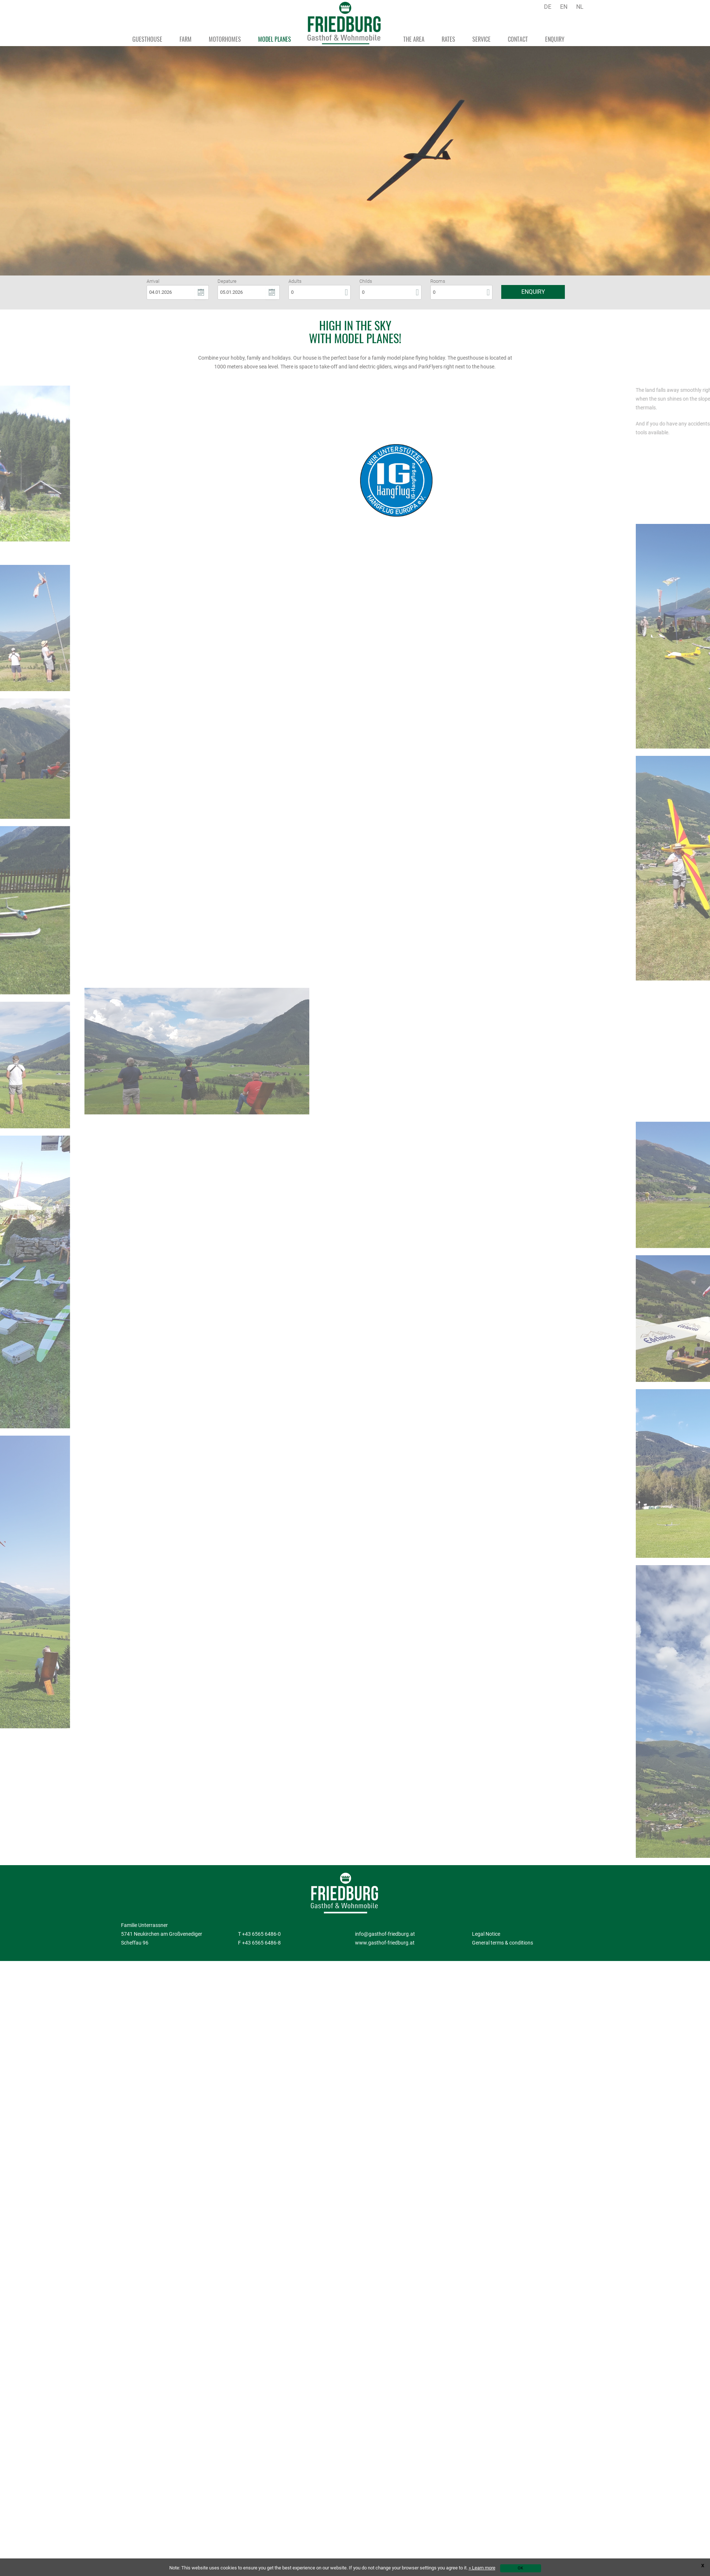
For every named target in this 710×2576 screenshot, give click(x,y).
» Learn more (482, 2568)
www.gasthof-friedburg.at (385, 1943)
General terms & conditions (502, 1943)
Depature (227, 281)
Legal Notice (486, 1934)
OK (520, 2568)
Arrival (153, 281)
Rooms (437, 281)
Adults (295, 281)
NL (580, 6)
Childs (365, 281)
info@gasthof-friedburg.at (385, 1934)
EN (563, 6)
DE (547, 6)
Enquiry (533, 291)
